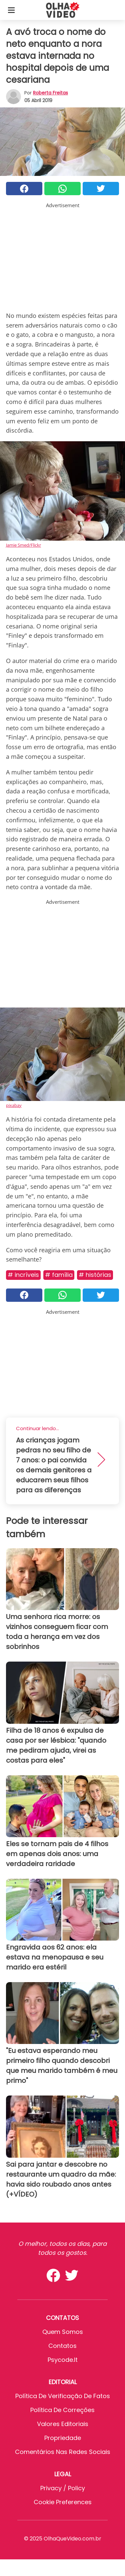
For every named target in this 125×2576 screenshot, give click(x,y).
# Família (59, 1275)
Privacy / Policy (62, 2488)
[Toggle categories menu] (11, 10)
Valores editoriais (62, 2424)
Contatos (62, 2346)
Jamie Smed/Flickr (23, 545)
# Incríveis (23, 1275)
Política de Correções (62, 2410)
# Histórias (95, 1275)
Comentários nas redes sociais (62, 2452)
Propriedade (62, 2438)
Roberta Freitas (50, 92)
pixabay (14, 1105)
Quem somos (62, 2332)
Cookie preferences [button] (63, 2502)
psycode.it (63, 2360)
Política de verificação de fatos (62, 2396)
